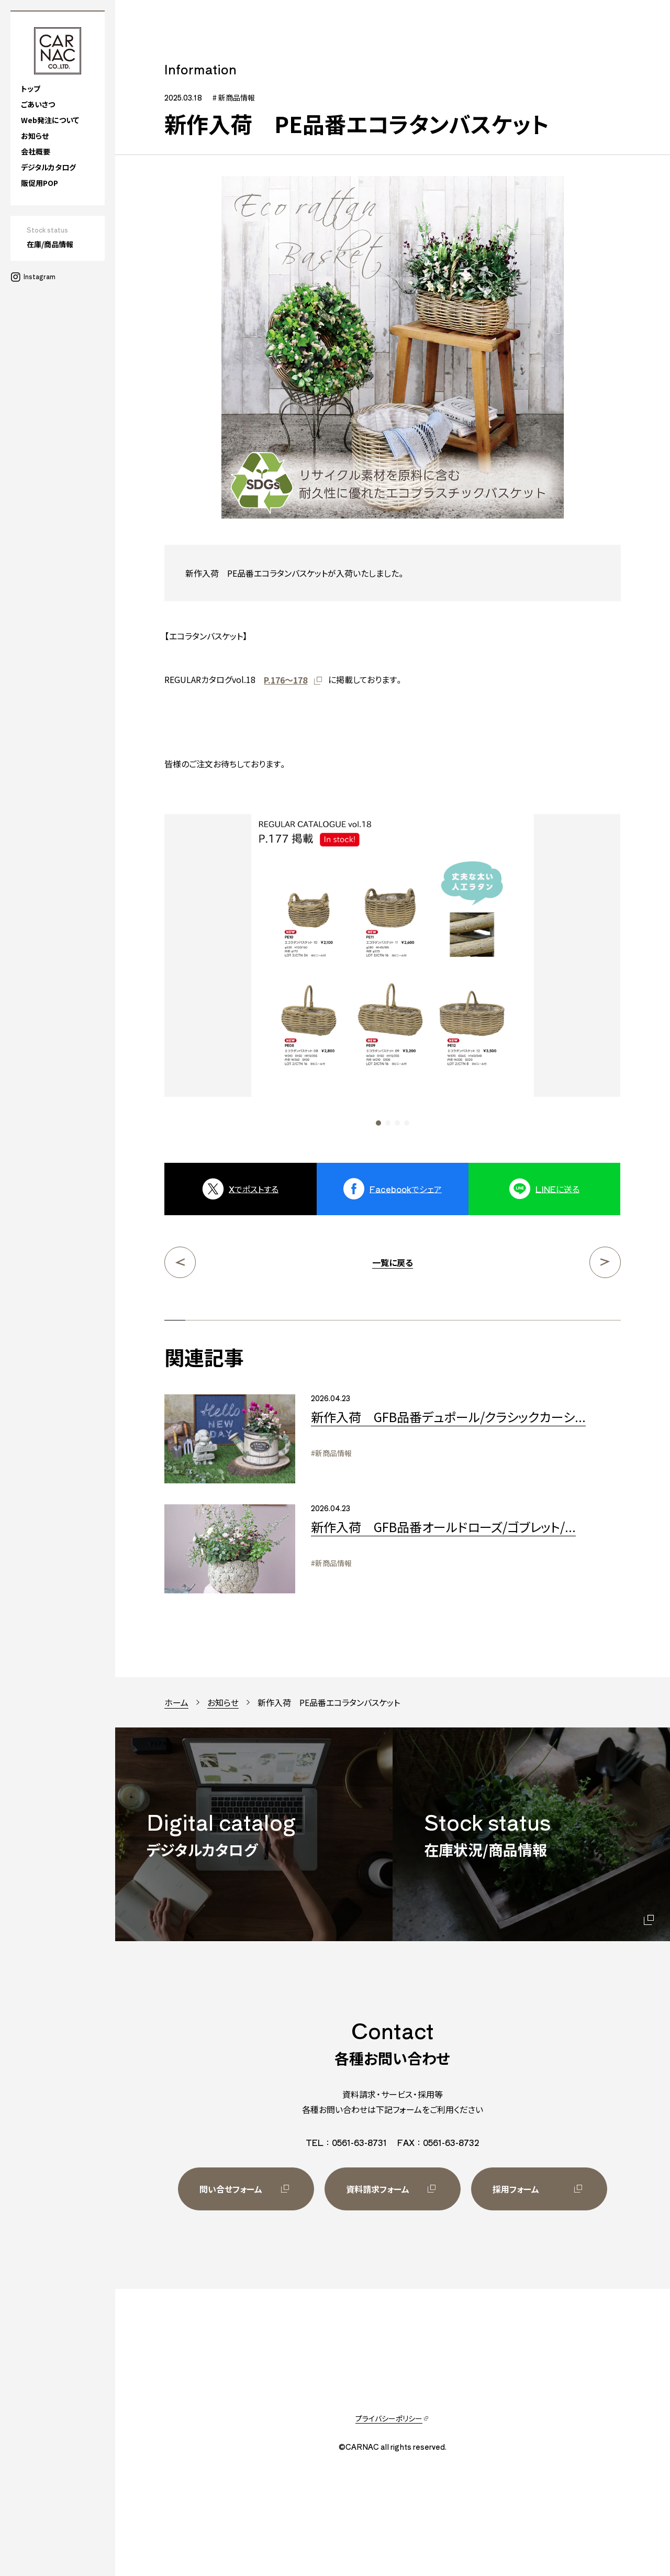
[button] (378, 1123)
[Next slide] (564, 970)
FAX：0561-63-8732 (438, 2142)
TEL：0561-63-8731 (346, 2142)
